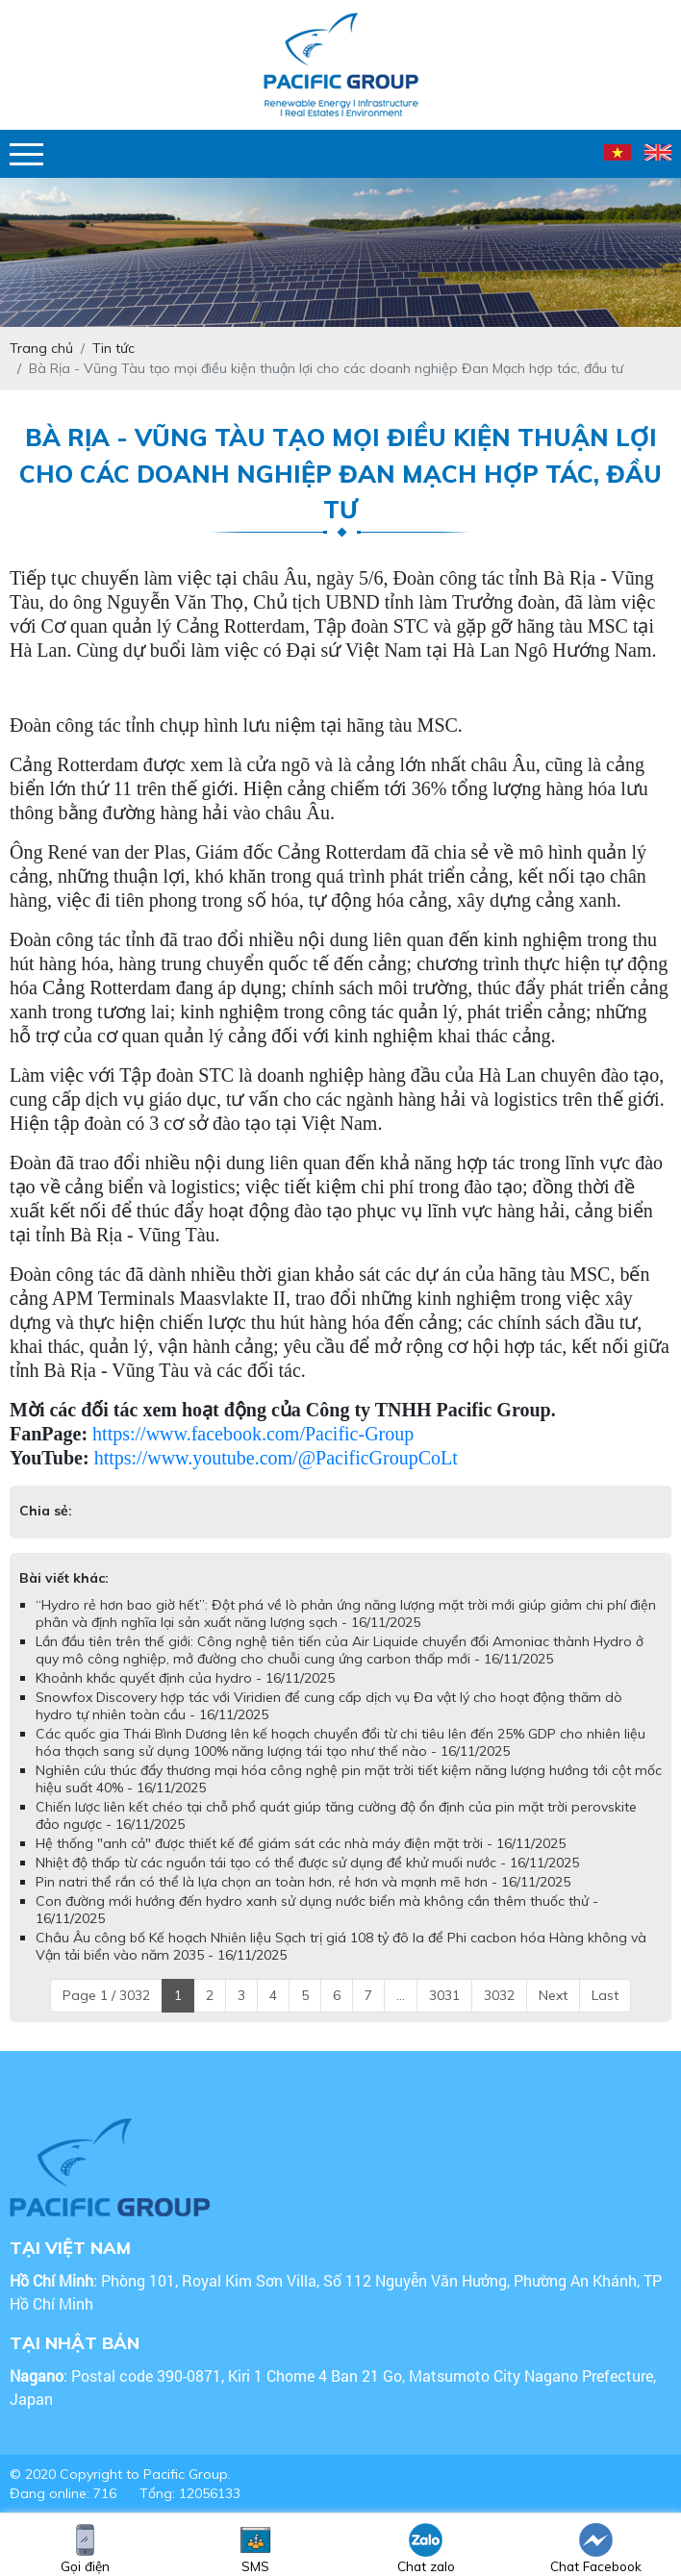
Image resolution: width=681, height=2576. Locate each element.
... (400, 1995)
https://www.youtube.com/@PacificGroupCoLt (276, 1457)
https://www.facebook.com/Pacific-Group (253, 1433)
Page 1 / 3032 (106, 1995)
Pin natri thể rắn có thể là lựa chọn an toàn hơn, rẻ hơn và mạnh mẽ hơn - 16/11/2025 (303, 1881)
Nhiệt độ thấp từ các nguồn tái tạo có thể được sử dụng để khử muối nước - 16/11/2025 (307, 1862)
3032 (499, 1995)
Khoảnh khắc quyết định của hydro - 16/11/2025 (185, 1678)
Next (553, 1995)
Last (605, 1995)
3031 (444, 1995)
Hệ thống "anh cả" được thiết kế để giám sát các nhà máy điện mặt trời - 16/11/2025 (301, 1843)
